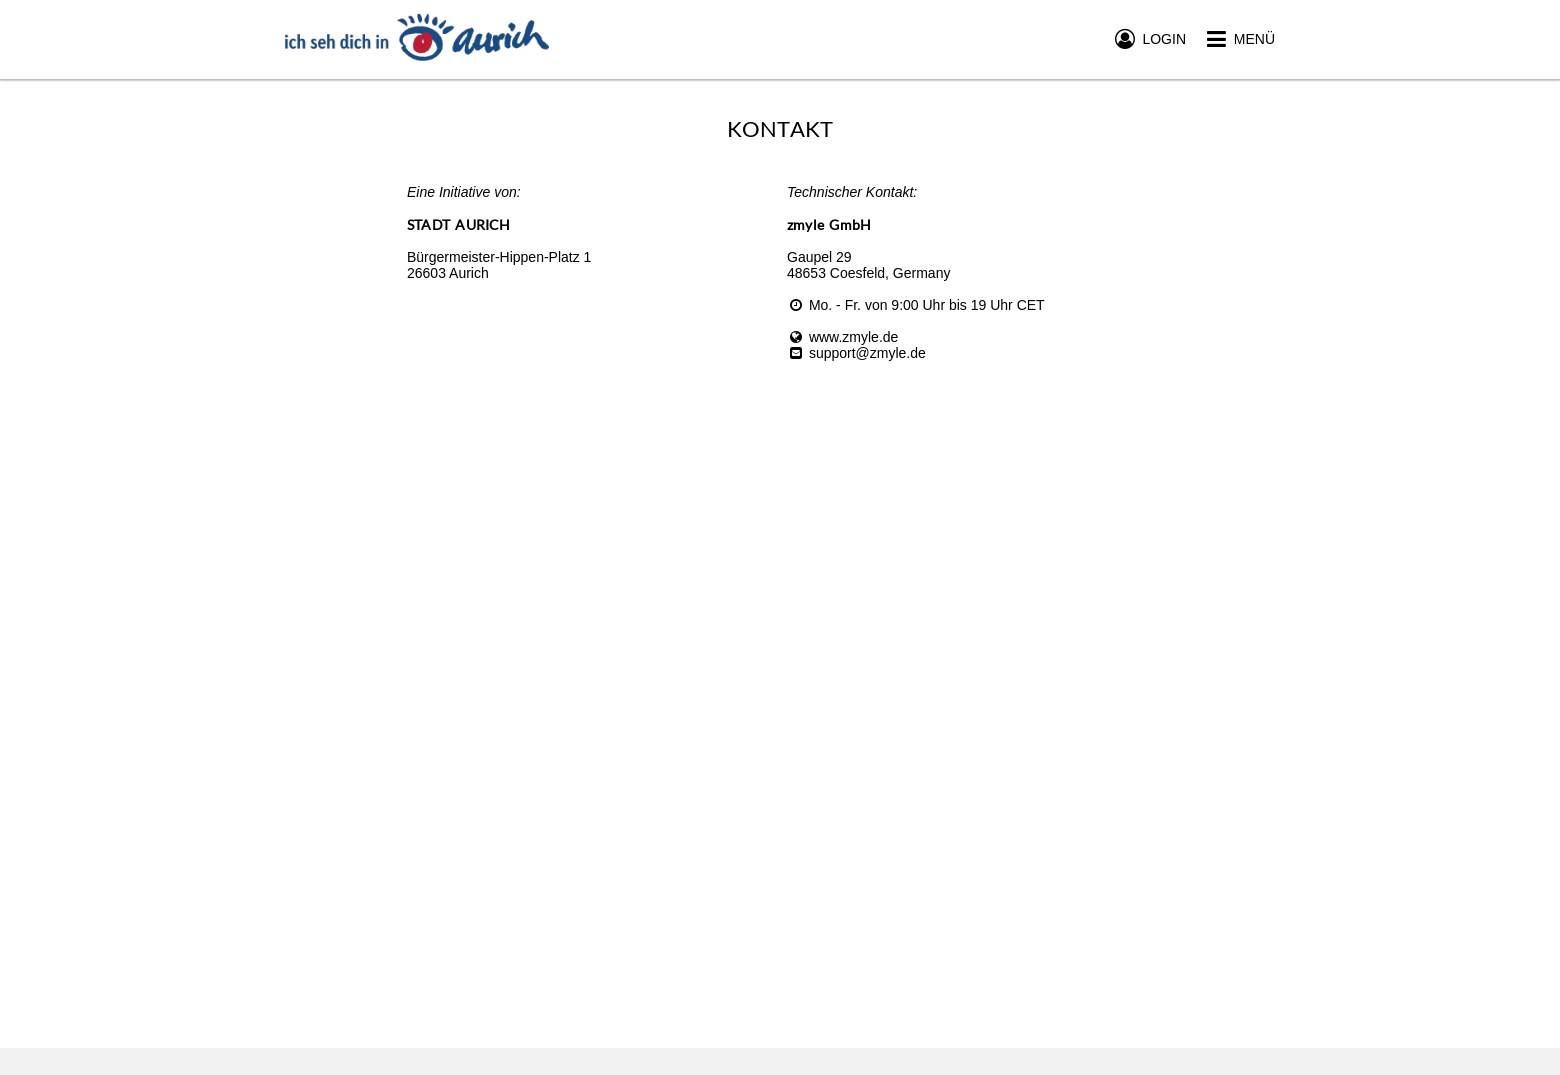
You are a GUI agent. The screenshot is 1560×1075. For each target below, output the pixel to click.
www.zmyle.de (842, 337)
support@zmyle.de (856, 353)
